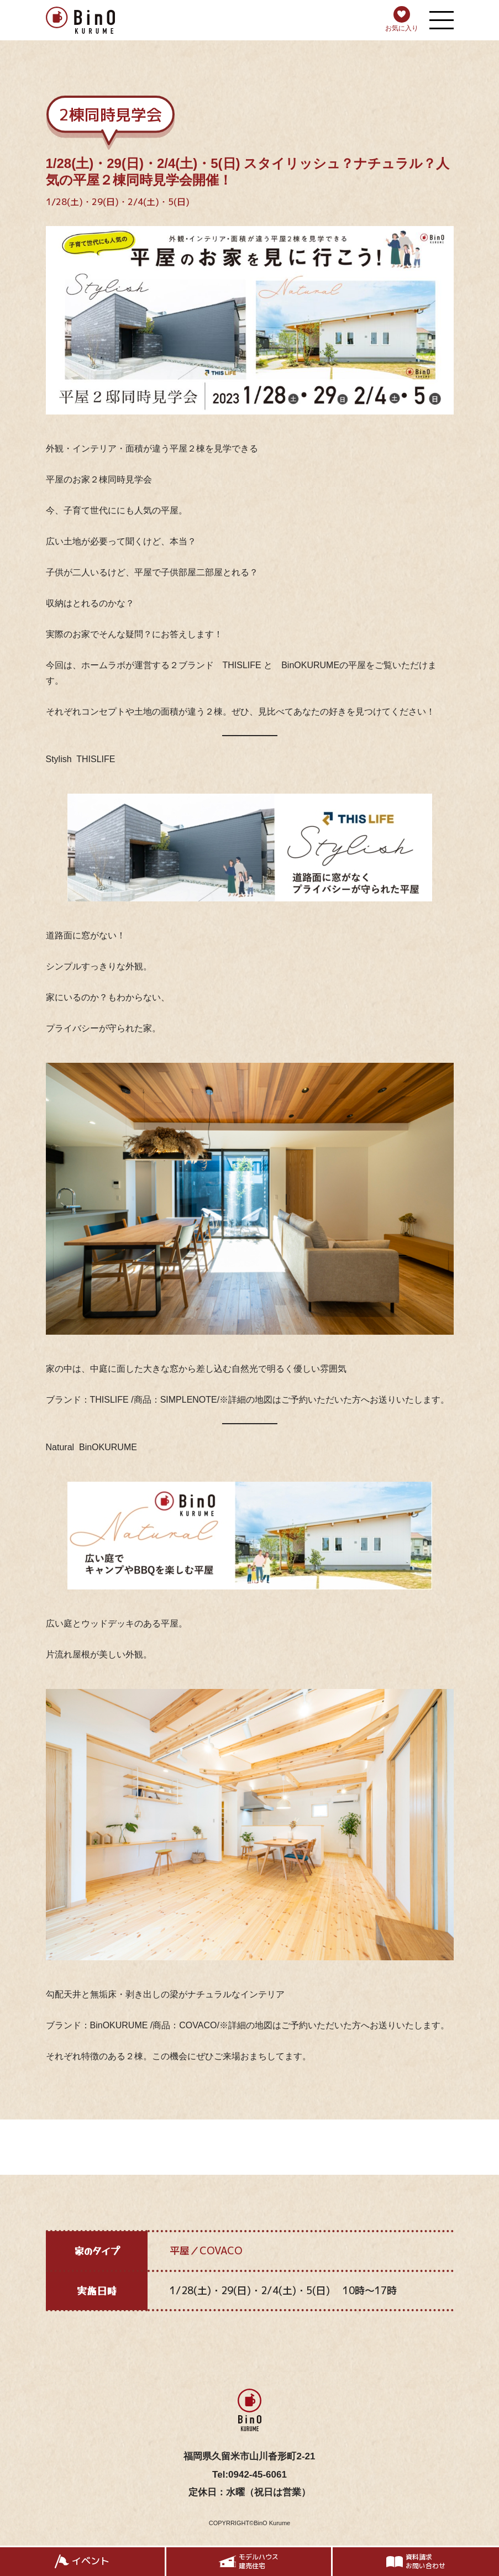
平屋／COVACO (206, 2251)
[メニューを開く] (441, 20)
